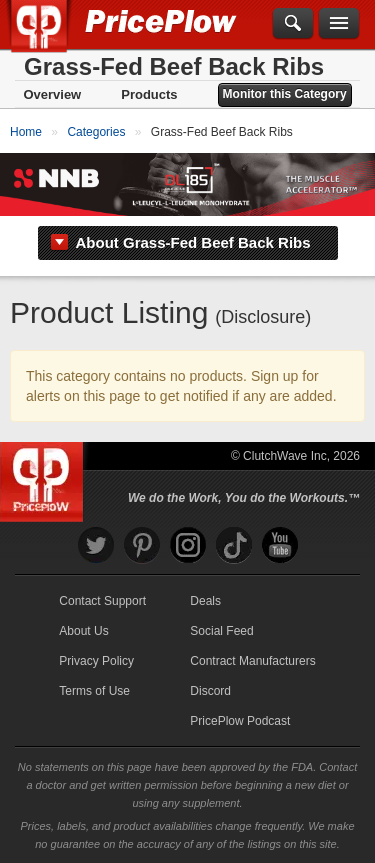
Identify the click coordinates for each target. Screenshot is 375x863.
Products (149, 94)
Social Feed (221, 631)
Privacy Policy (96, 661)
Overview (52, 94)
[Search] (293, 24)
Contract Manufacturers (252, 661)
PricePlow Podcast (240, 721)
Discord (210, 691)
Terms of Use (94, 691)
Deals (205, 601)
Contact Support (102, 601)
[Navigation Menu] (339, 24)
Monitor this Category (285, 94)
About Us (83, 631)
